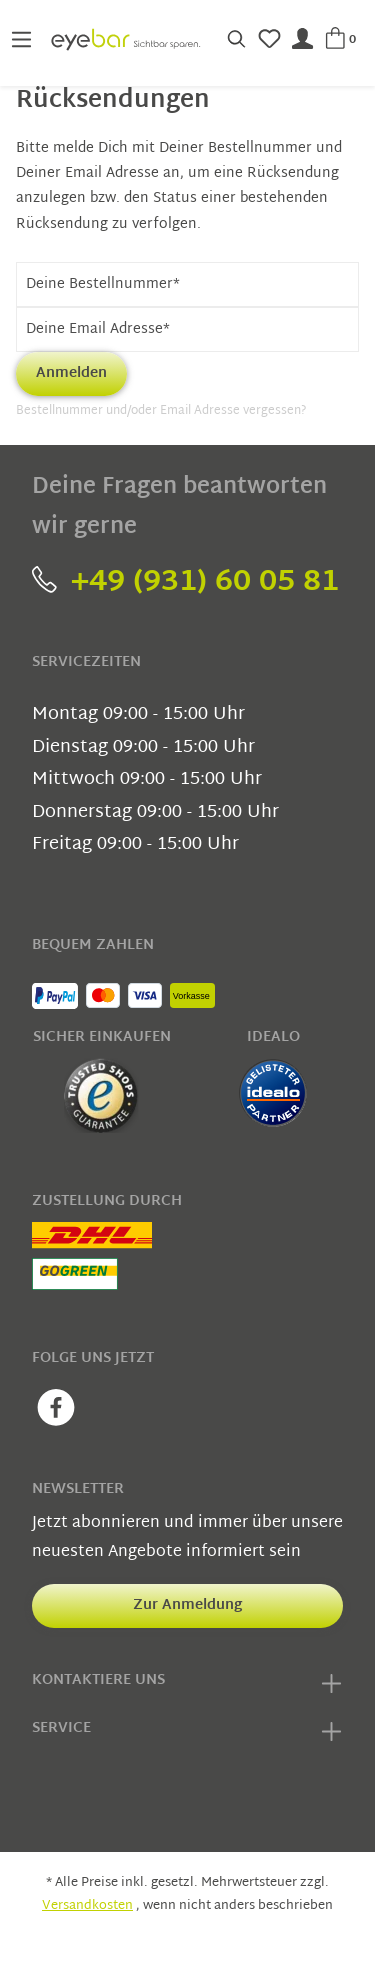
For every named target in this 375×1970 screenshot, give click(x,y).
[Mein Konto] (302, 39)
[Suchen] (236, 39)
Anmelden (71, 373)
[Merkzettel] (269, 39)
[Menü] (21, 39)
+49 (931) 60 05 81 (185, 582)
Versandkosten (87, 1906)
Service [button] (187, 1732)
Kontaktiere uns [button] (187, 1684)
